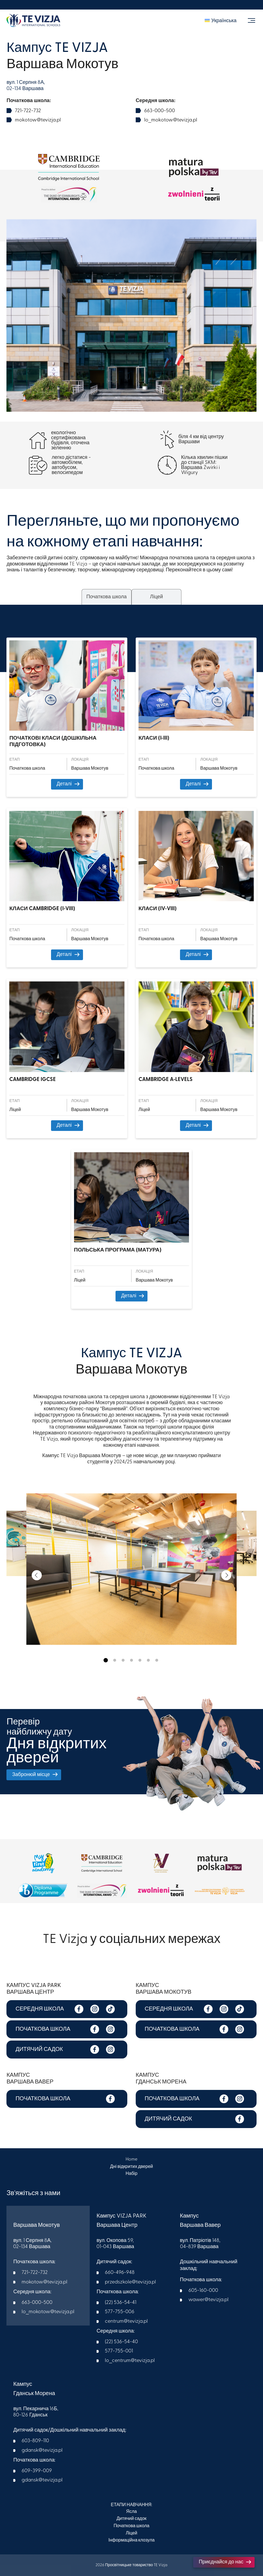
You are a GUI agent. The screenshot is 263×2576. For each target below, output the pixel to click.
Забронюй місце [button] (34, 1774)
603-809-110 (35, 2441)
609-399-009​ (37, 2470)
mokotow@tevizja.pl (38, 120)
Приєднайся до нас (224, 2562)
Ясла (131, 2511)
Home (131, 2159)
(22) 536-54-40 (121, 2341)
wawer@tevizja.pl (208, 2300)
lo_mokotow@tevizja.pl (170, 120)
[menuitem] (220, 21)
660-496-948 (120, 2272)
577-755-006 (119, 2312)
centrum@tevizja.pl (126, 2321)
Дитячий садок (131, 2519)
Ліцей (131, 2533)
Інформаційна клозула (132, 2540)
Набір (131, 2174)
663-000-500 (159, 111)
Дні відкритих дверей (131, 2166)
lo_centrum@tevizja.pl (130, 2360)
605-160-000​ (203, 2290)
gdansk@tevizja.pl (42, 2450)
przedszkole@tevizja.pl (130, 2282)
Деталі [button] (68, 783)
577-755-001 (119, 2351)
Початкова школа (131, 2526)
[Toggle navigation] (251, 21)
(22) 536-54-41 (120, 2302)
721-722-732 (28, 111)
